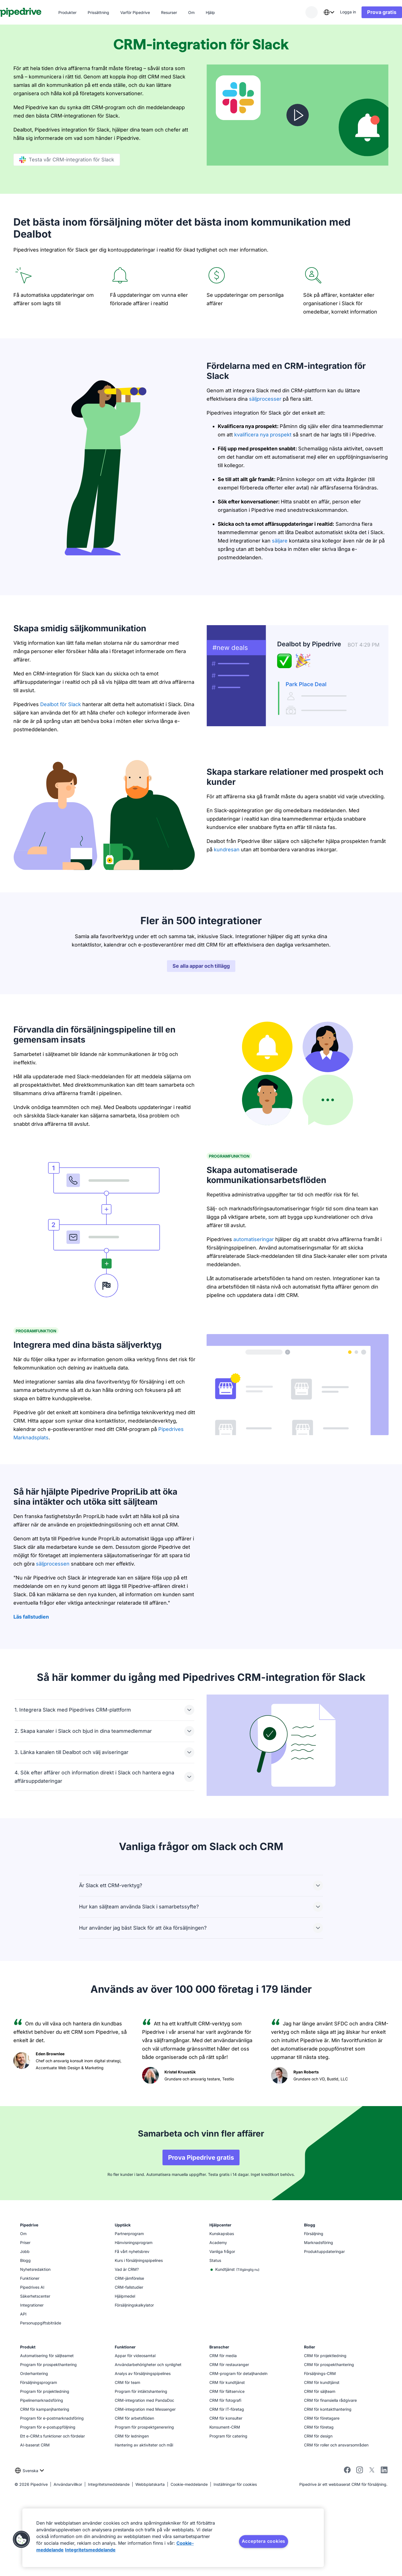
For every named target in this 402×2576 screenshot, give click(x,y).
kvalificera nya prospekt (262, 435)
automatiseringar (253, 1325)
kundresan (227, 849)
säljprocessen (53, 1650)
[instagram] (359, 2557)
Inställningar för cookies (235, 2570)
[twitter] (371, 2557)
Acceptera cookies (264, 2541)
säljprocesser (265, 399)
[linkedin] (384, 2556)
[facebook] (347, 2557)
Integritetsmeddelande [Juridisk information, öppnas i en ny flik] (90, 2550)
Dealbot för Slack (60, 704)
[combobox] (315, 12)
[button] (21, 2539)
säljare (280, 541)
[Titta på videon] (298, 115)
